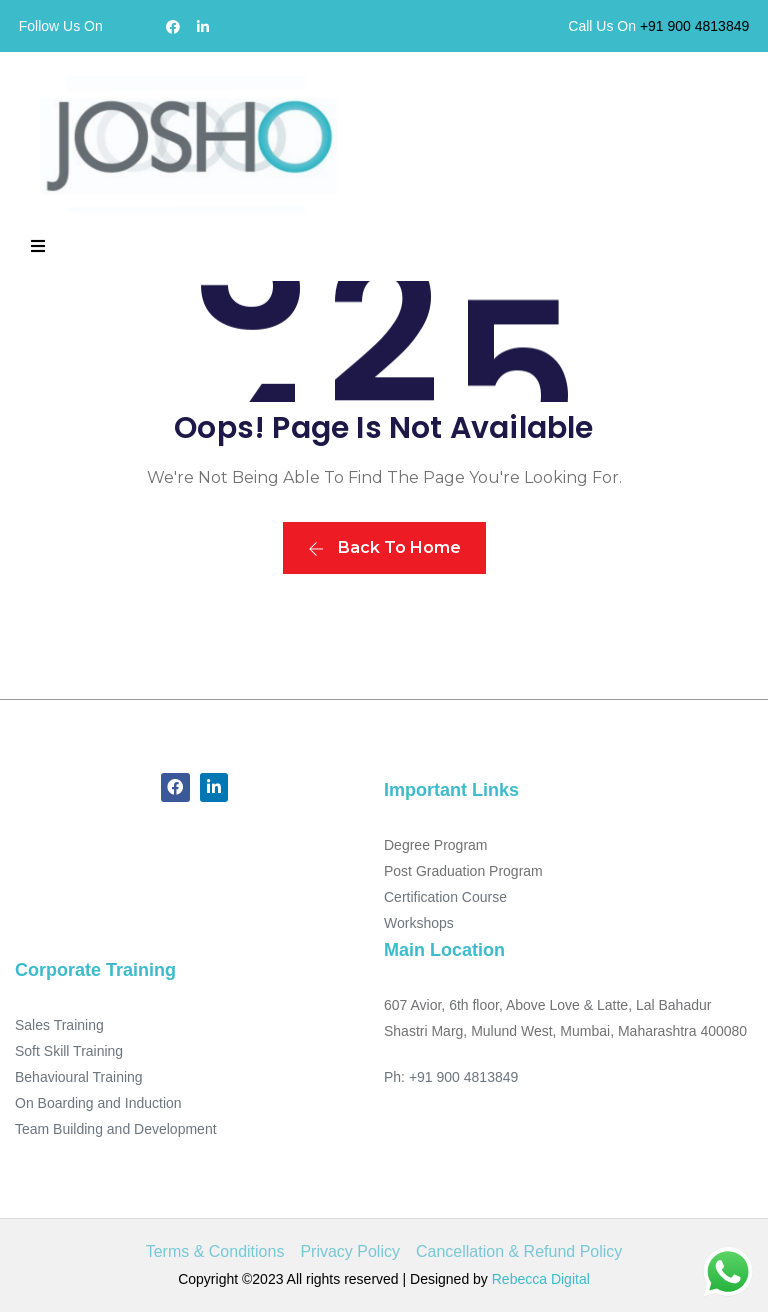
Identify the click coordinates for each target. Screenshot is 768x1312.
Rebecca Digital (541, 1279)
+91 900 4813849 (694, 26)
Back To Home (384, 547)
